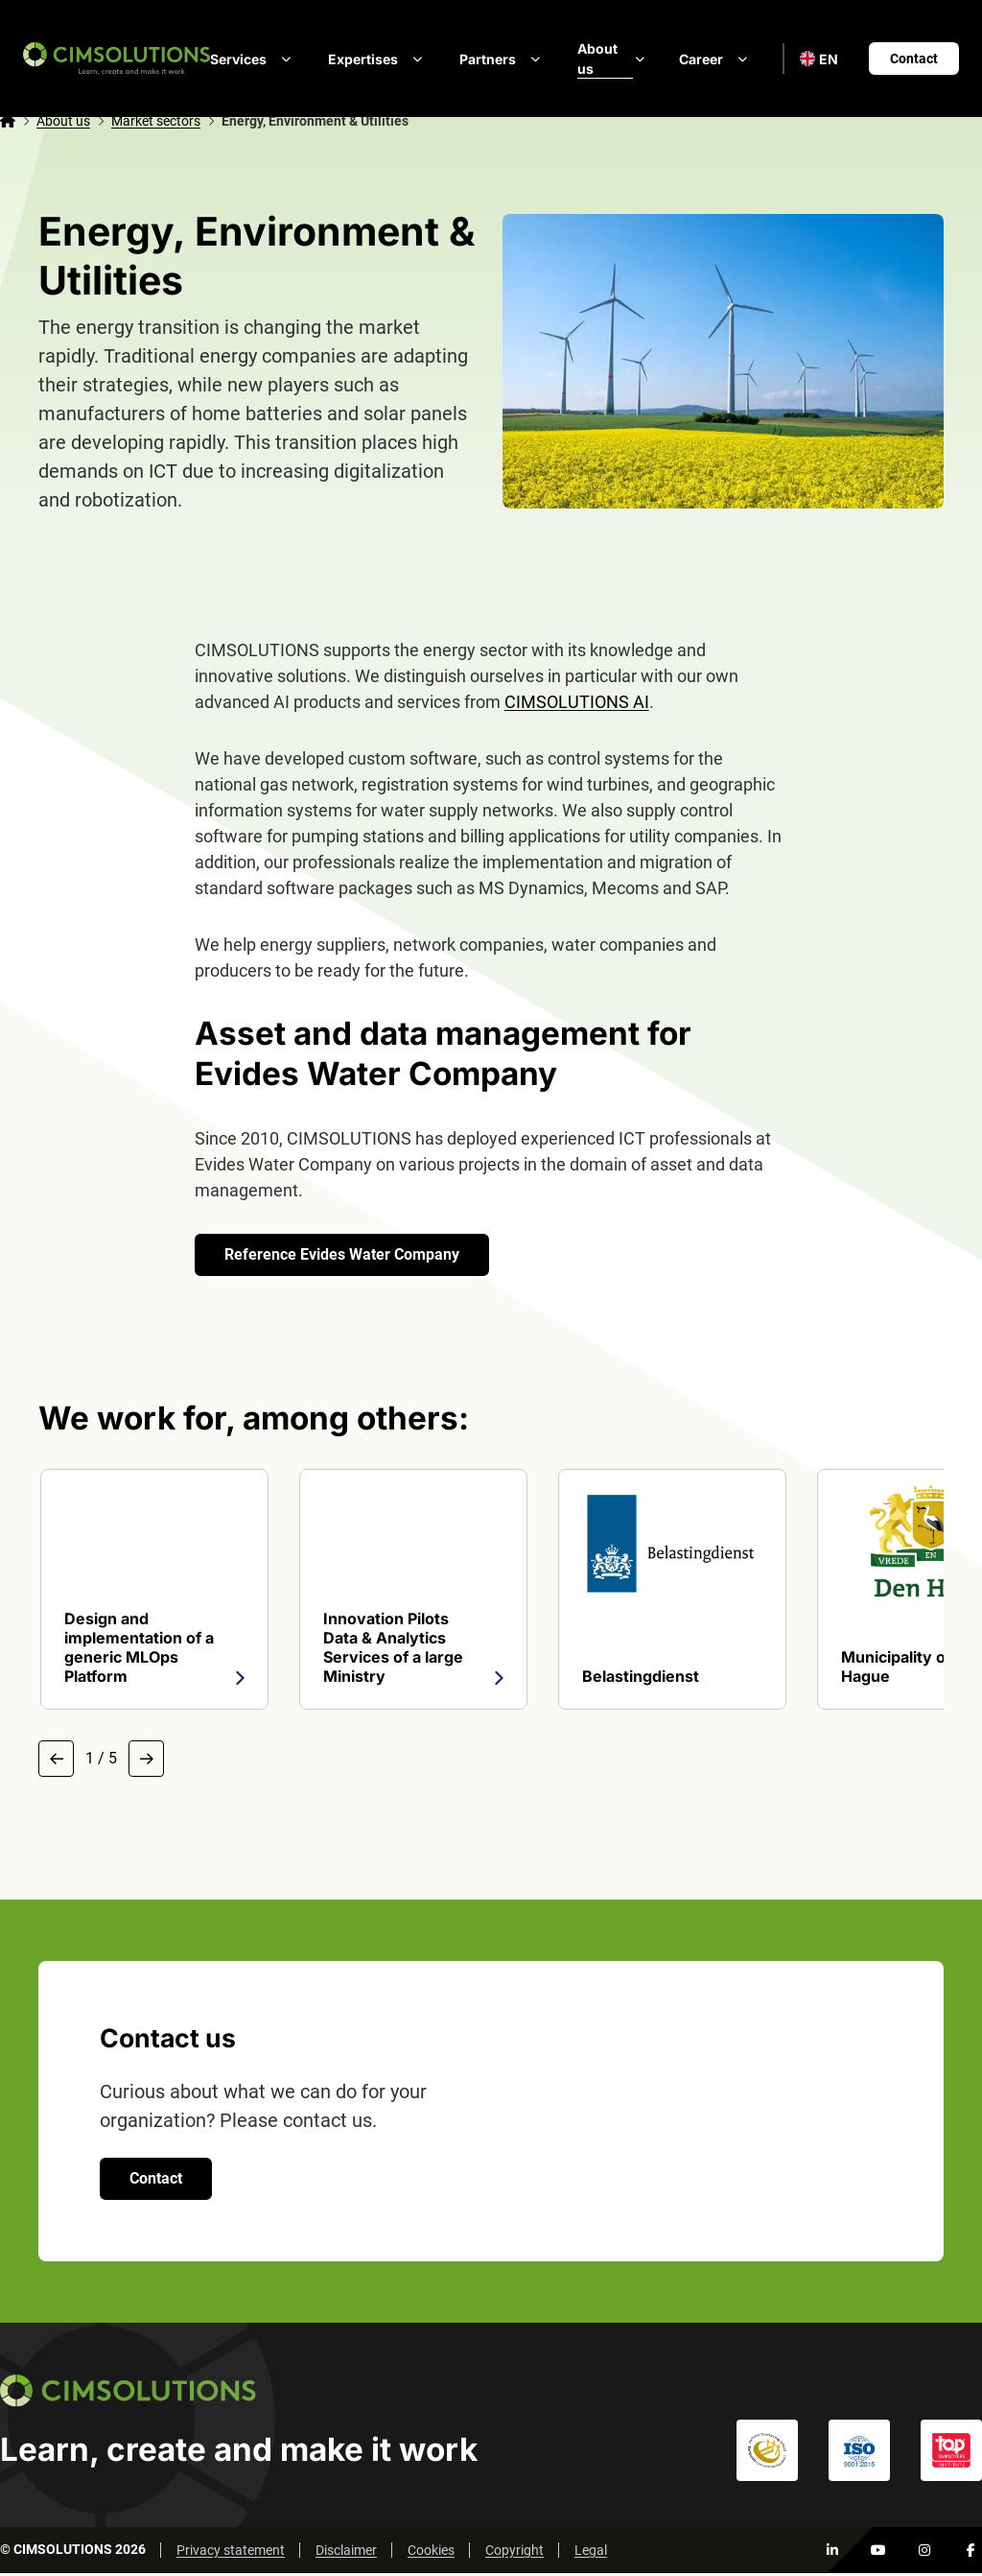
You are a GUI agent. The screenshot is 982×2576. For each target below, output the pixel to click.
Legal (590, 2553)
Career (716, 58)
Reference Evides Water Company (344, 1254)
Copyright (514, 2553)
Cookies (431, 2553)
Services (253, 58)
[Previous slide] (57, 1759)
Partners (503, 58)
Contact (914, 58)
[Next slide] (150, 1759)
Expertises (378, 58)
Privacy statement (230, 2553)
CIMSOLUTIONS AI (576, 702)
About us (612, 58)
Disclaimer (346, 2553)
